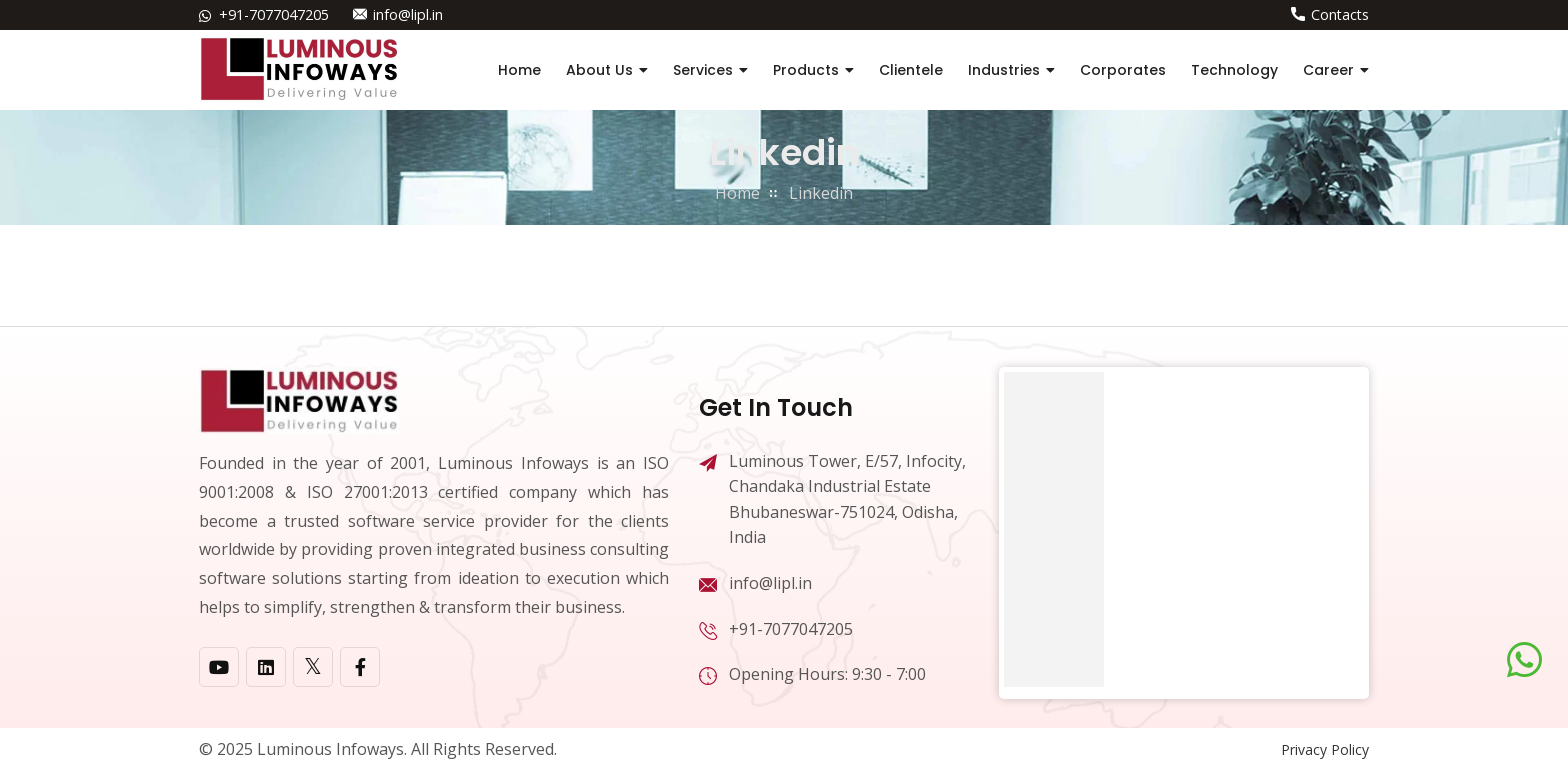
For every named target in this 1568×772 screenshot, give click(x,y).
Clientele (911, 70)
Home (519, 70)
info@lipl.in (407, 14)
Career (1328, 70)
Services (703, 70)
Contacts (1340, 14)
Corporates (1123, 70)
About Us (599, 70)
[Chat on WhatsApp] (1524, 660)
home (737, 193)
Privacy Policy (1325, 749)
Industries (1004, 70)
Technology (1234, 70)
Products (806, 70)
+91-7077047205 (274, 14)
